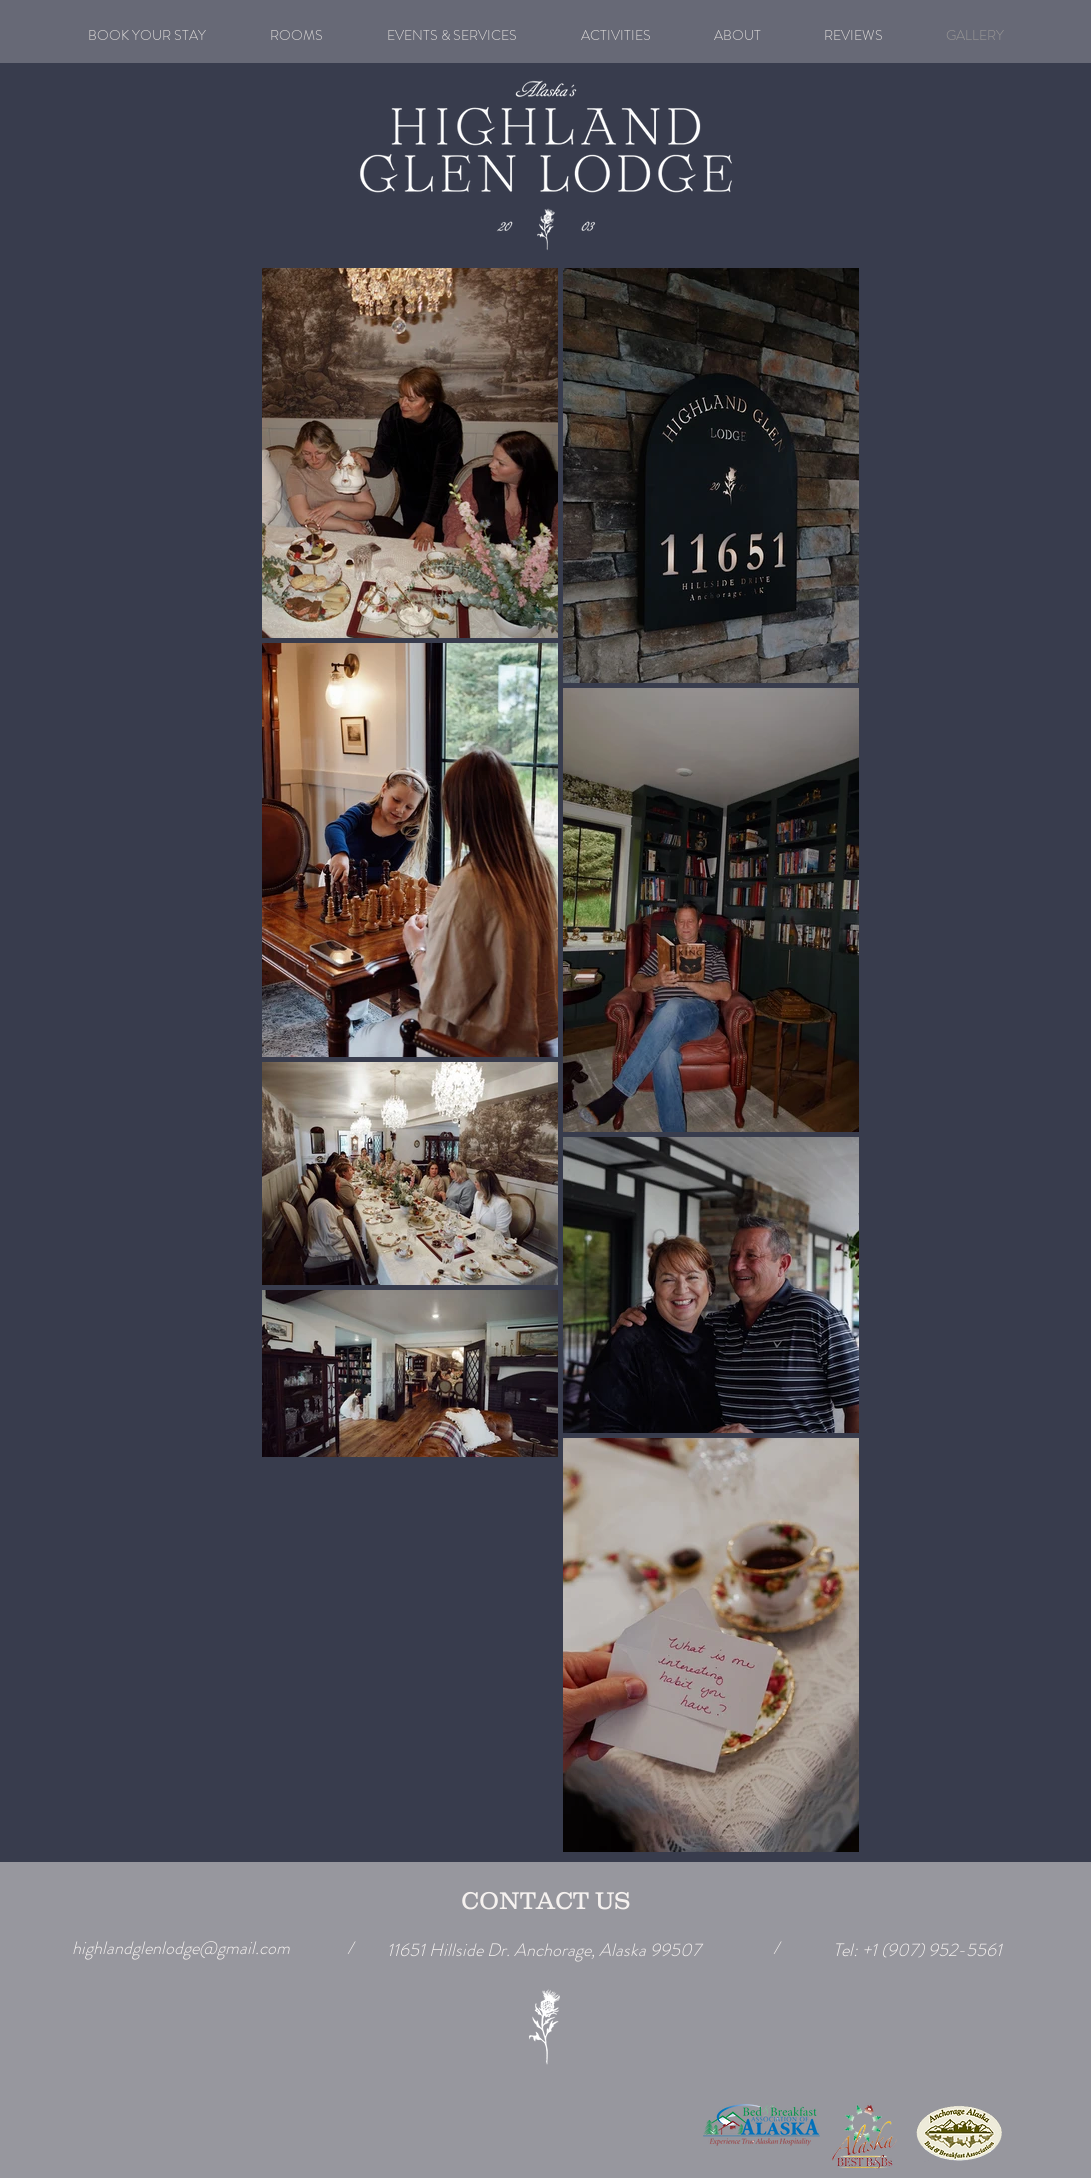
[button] (452, 35)
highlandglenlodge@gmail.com (181, 1948)
